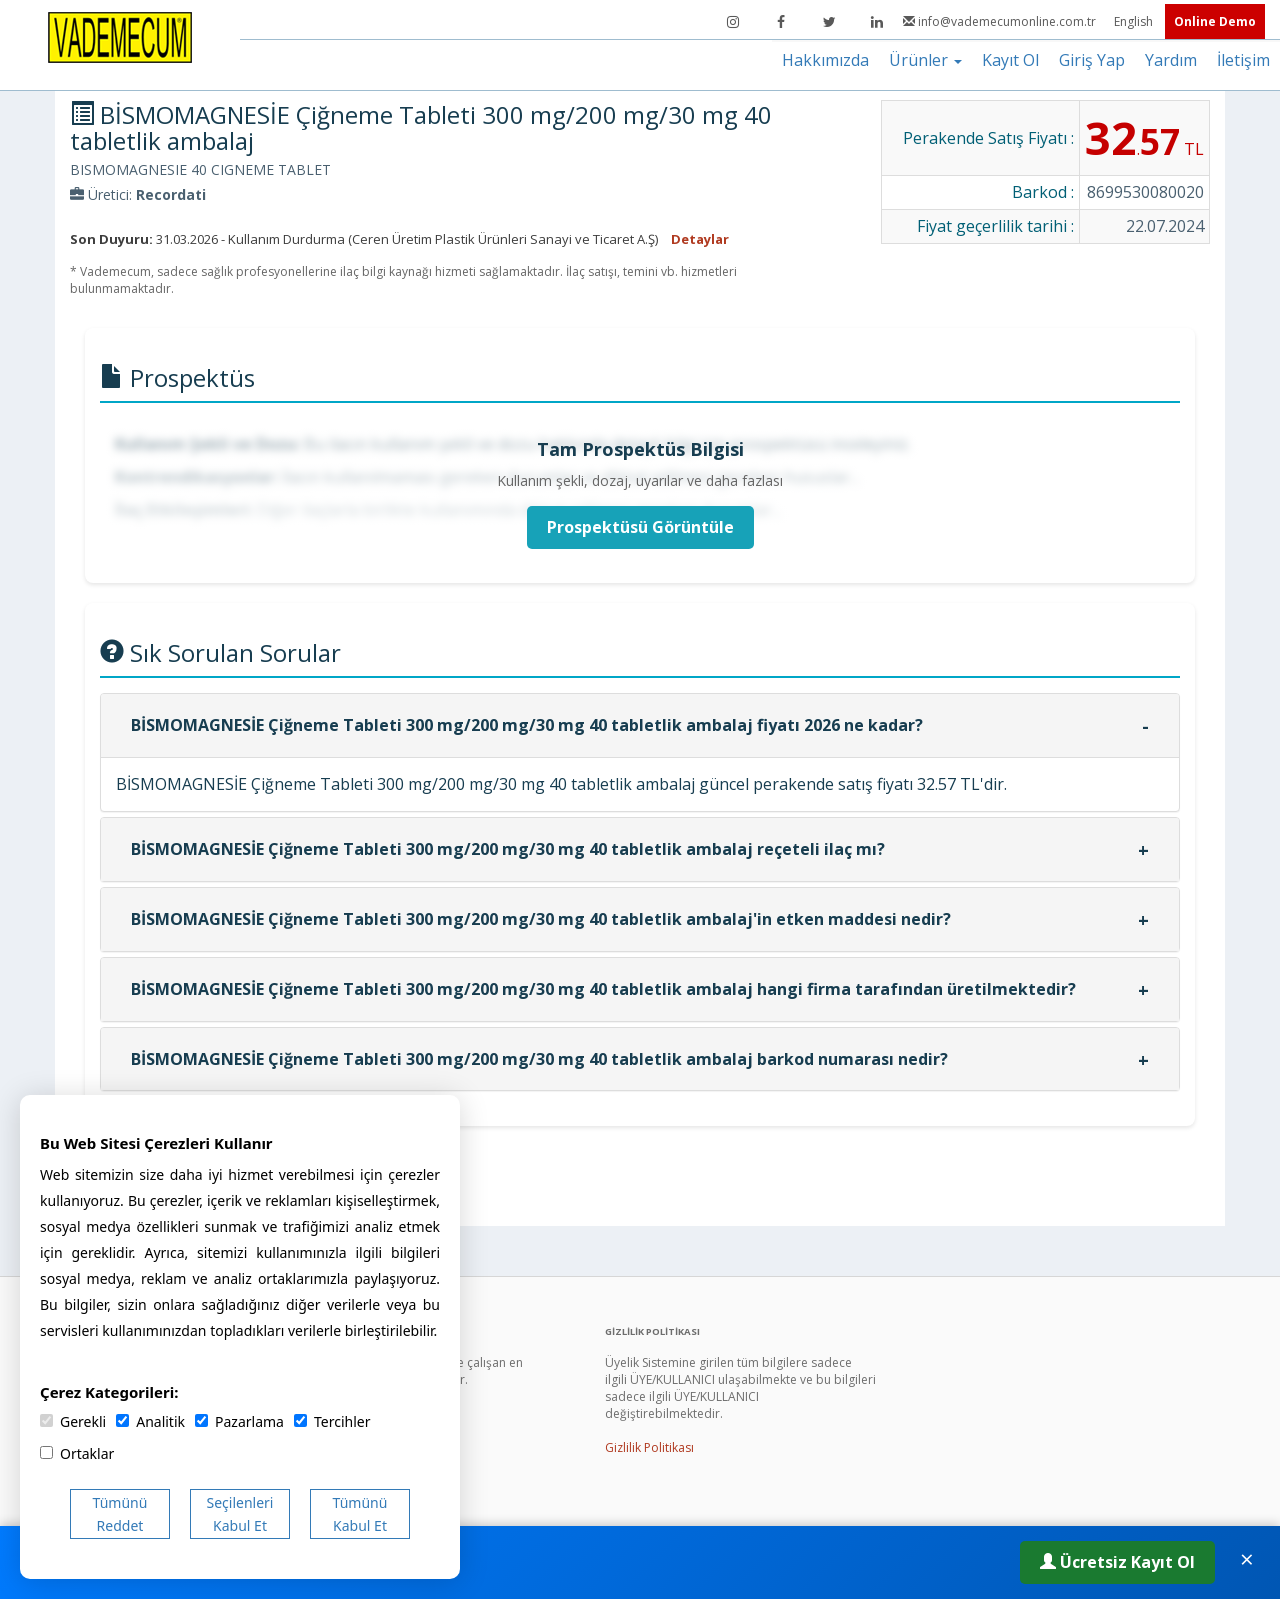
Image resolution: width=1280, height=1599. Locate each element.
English (1135, 21)
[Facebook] (781, 22)
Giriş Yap (1092, 60)
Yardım (1171, 60)
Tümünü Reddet (120, 1514)
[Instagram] (733, 22)
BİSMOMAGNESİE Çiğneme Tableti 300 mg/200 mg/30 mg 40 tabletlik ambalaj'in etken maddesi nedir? (541, 919)
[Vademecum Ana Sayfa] (120, 36)
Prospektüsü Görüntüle (640, 527)
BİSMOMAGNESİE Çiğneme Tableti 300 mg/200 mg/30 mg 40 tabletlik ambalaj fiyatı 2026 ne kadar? (527, 725)
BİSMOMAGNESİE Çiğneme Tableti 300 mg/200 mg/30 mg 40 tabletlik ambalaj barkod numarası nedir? (539, 1059)
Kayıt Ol (1010, 60)
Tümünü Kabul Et (360, 1514)
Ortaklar (77, 1453)
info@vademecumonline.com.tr (1001, 21)
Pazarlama (239, 1421)
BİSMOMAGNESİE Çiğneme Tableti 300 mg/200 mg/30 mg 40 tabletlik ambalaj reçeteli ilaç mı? (508, 849)
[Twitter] (829, 22)
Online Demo (1215, 21)
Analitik (150, 1421)
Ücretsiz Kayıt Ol (1117, 1562)
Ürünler (925, 60)
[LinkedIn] (877, 22)
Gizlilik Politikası (649, 1447)
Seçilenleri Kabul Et (240, 1514)
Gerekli (73, 1421)
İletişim (1243, 60)
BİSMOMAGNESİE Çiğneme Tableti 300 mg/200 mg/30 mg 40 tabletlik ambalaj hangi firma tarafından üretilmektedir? (603, 989)
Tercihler (332, 1421)
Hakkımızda (825, 60)
